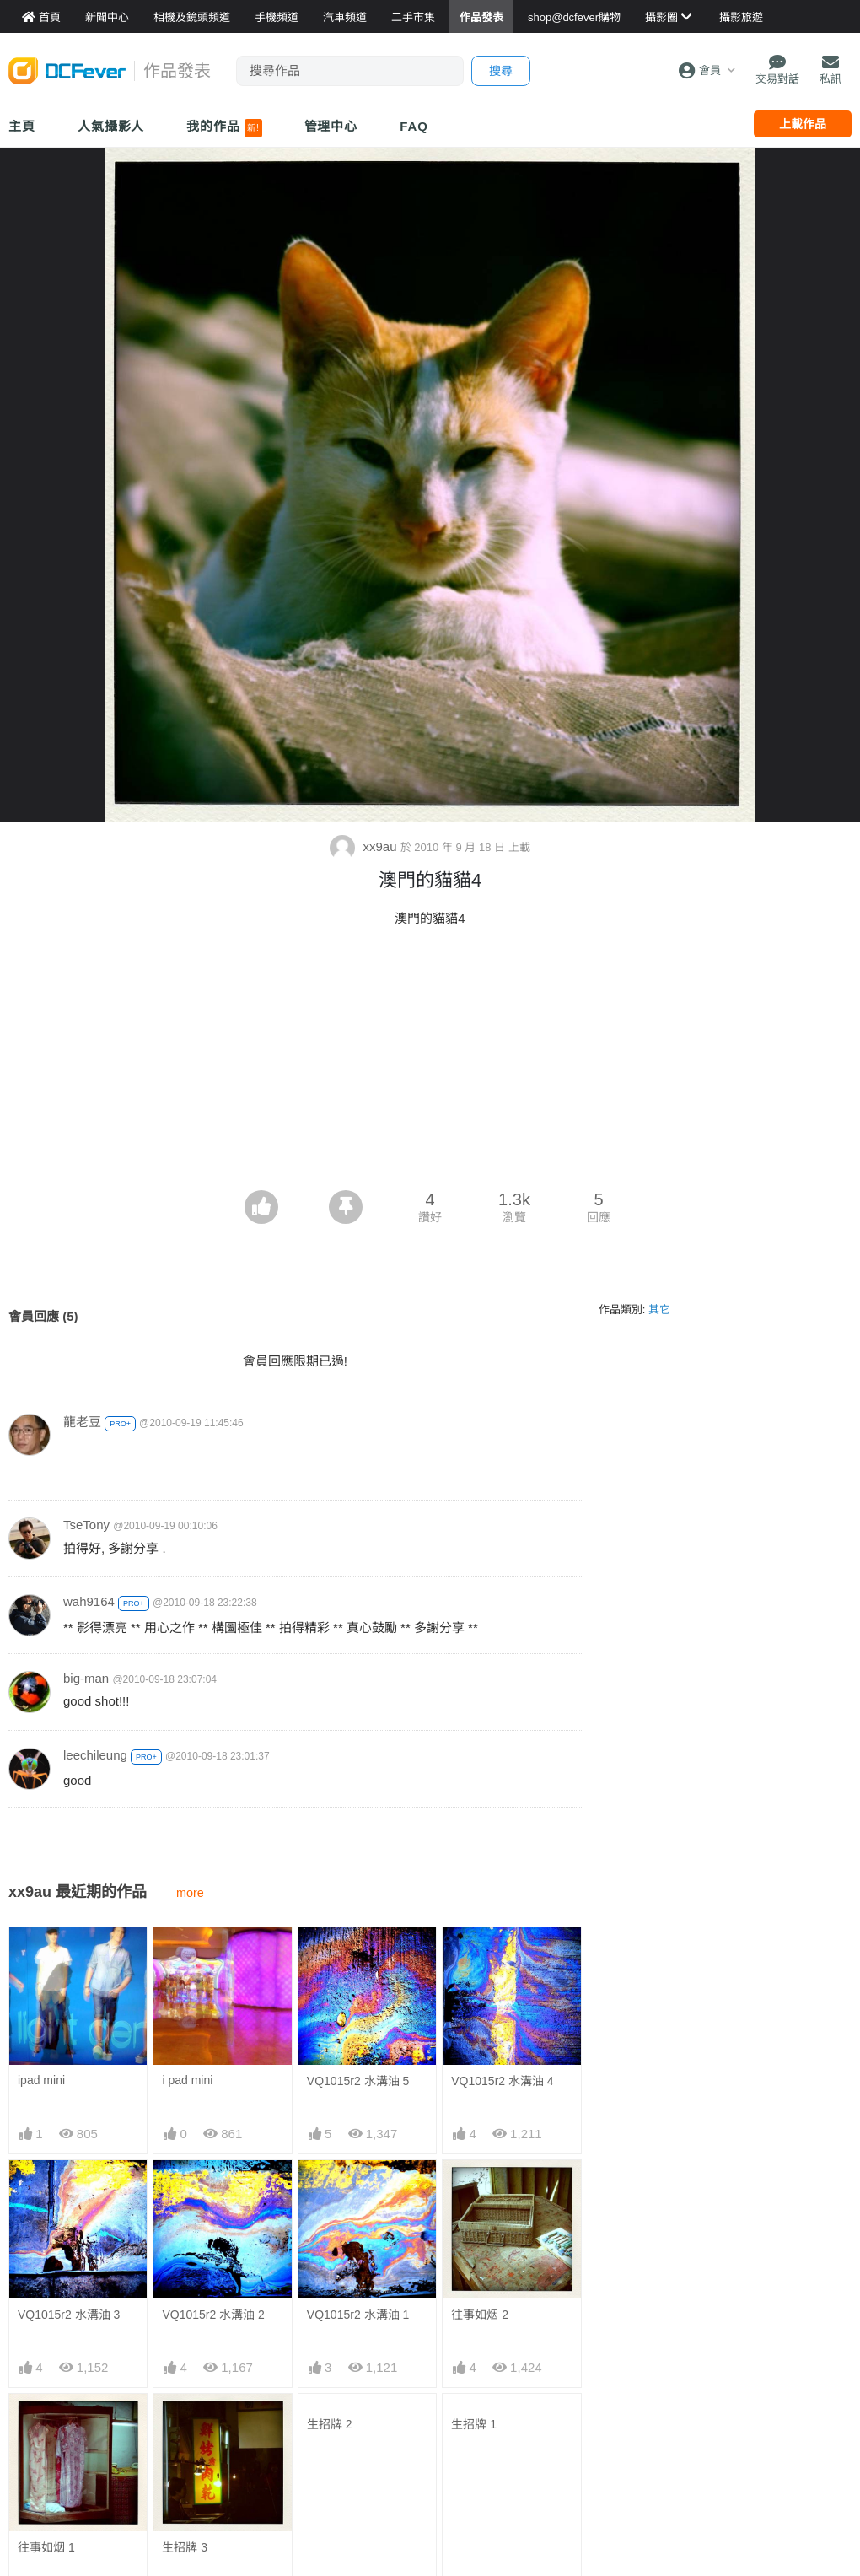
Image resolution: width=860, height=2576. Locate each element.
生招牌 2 (329, 2177)
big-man (86, 1678)
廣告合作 (749, 2441)
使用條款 (749, 2491)
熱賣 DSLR (612, 2491)
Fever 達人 (38, 2415)
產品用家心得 (188, 2491)
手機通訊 (319, 2441)
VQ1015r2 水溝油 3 (69, 2067)
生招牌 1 (474, 2177)
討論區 (27, 2491)
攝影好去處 (480, 2390)
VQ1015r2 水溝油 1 (358, 2067)
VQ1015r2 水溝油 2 (213, 2067)
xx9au (365, 846)
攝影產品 (319, 2415)
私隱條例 (749, 2517)
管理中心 (331, 126)
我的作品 (223, 128)
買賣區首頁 (325, 2390)
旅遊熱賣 (462, 2415)
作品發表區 (38, 2466)
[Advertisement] (430, 1064)
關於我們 (749, 2390)
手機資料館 (182, 2441)
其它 (659, 1309)
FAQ (414, 126)
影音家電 (319, 2491)
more (190, 1893)
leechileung (95, 1755)
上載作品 (802, 124)
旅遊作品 (462, 2466)
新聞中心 (32, 2390)
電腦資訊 (319, 2466)
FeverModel (40, 2441)
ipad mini (41, 1957)
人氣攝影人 (111, 126)
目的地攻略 (468, 2441)
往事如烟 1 (46, 2177)
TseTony (86, 1524)
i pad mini (187, 1957)
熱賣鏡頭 (606, 2466)
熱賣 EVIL (609, 2517)
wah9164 (89, 1601)
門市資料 (606, 2390)
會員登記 (749, 2466)
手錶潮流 (319, 2517)
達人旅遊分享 (474, 2491)
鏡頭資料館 (182, 2415)
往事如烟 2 (479, 2067)
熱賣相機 (606, 2441)
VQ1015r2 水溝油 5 (358, 1957)
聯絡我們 (749, 2415)
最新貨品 (606, 2415)
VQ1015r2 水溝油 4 (502, 1957)
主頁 (21, 126)
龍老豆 (82, 1422)
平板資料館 (182, 2466)
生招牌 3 (184, 2177)
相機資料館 (182, 2390)
